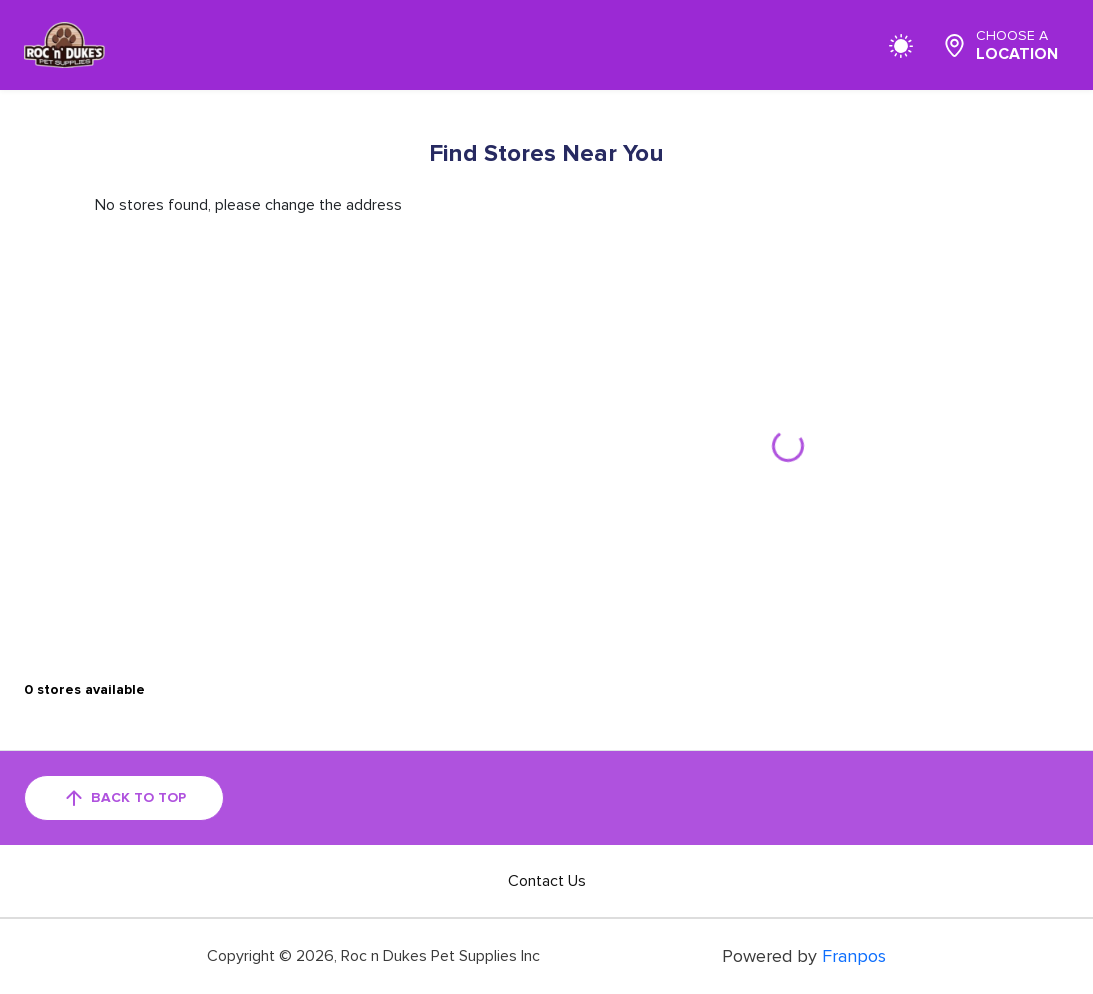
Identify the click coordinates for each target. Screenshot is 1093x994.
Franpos (854, 956)
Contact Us (547, 881)
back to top (124, 798)
